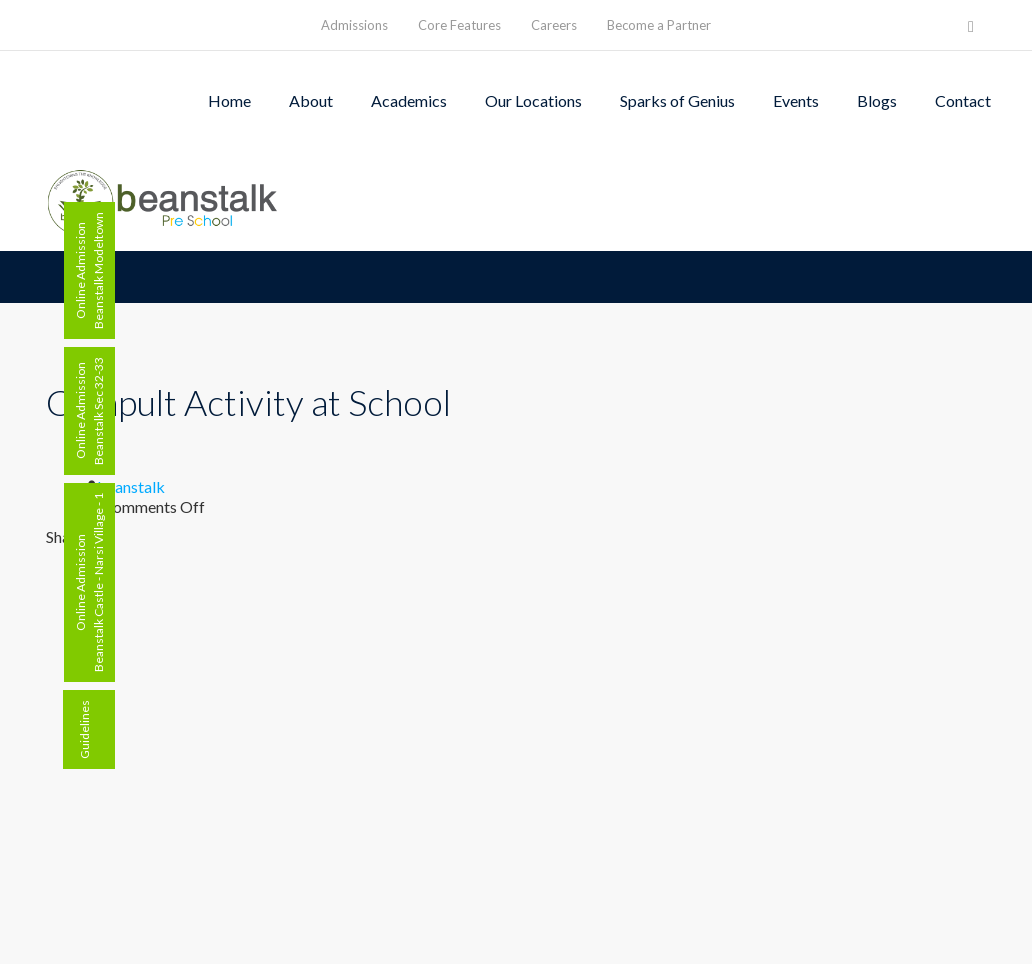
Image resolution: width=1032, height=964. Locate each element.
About (311, 100)
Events (796, 100)
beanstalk (131, 486)
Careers (554, 25)
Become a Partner (659, 25)
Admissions (354, 25)
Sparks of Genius (677, 100)
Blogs (877, 100)
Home (229, 100)
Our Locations (533, 100)
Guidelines (84, 729)
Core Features (459, 25)
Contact (963, 100)
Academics (409, 100)
